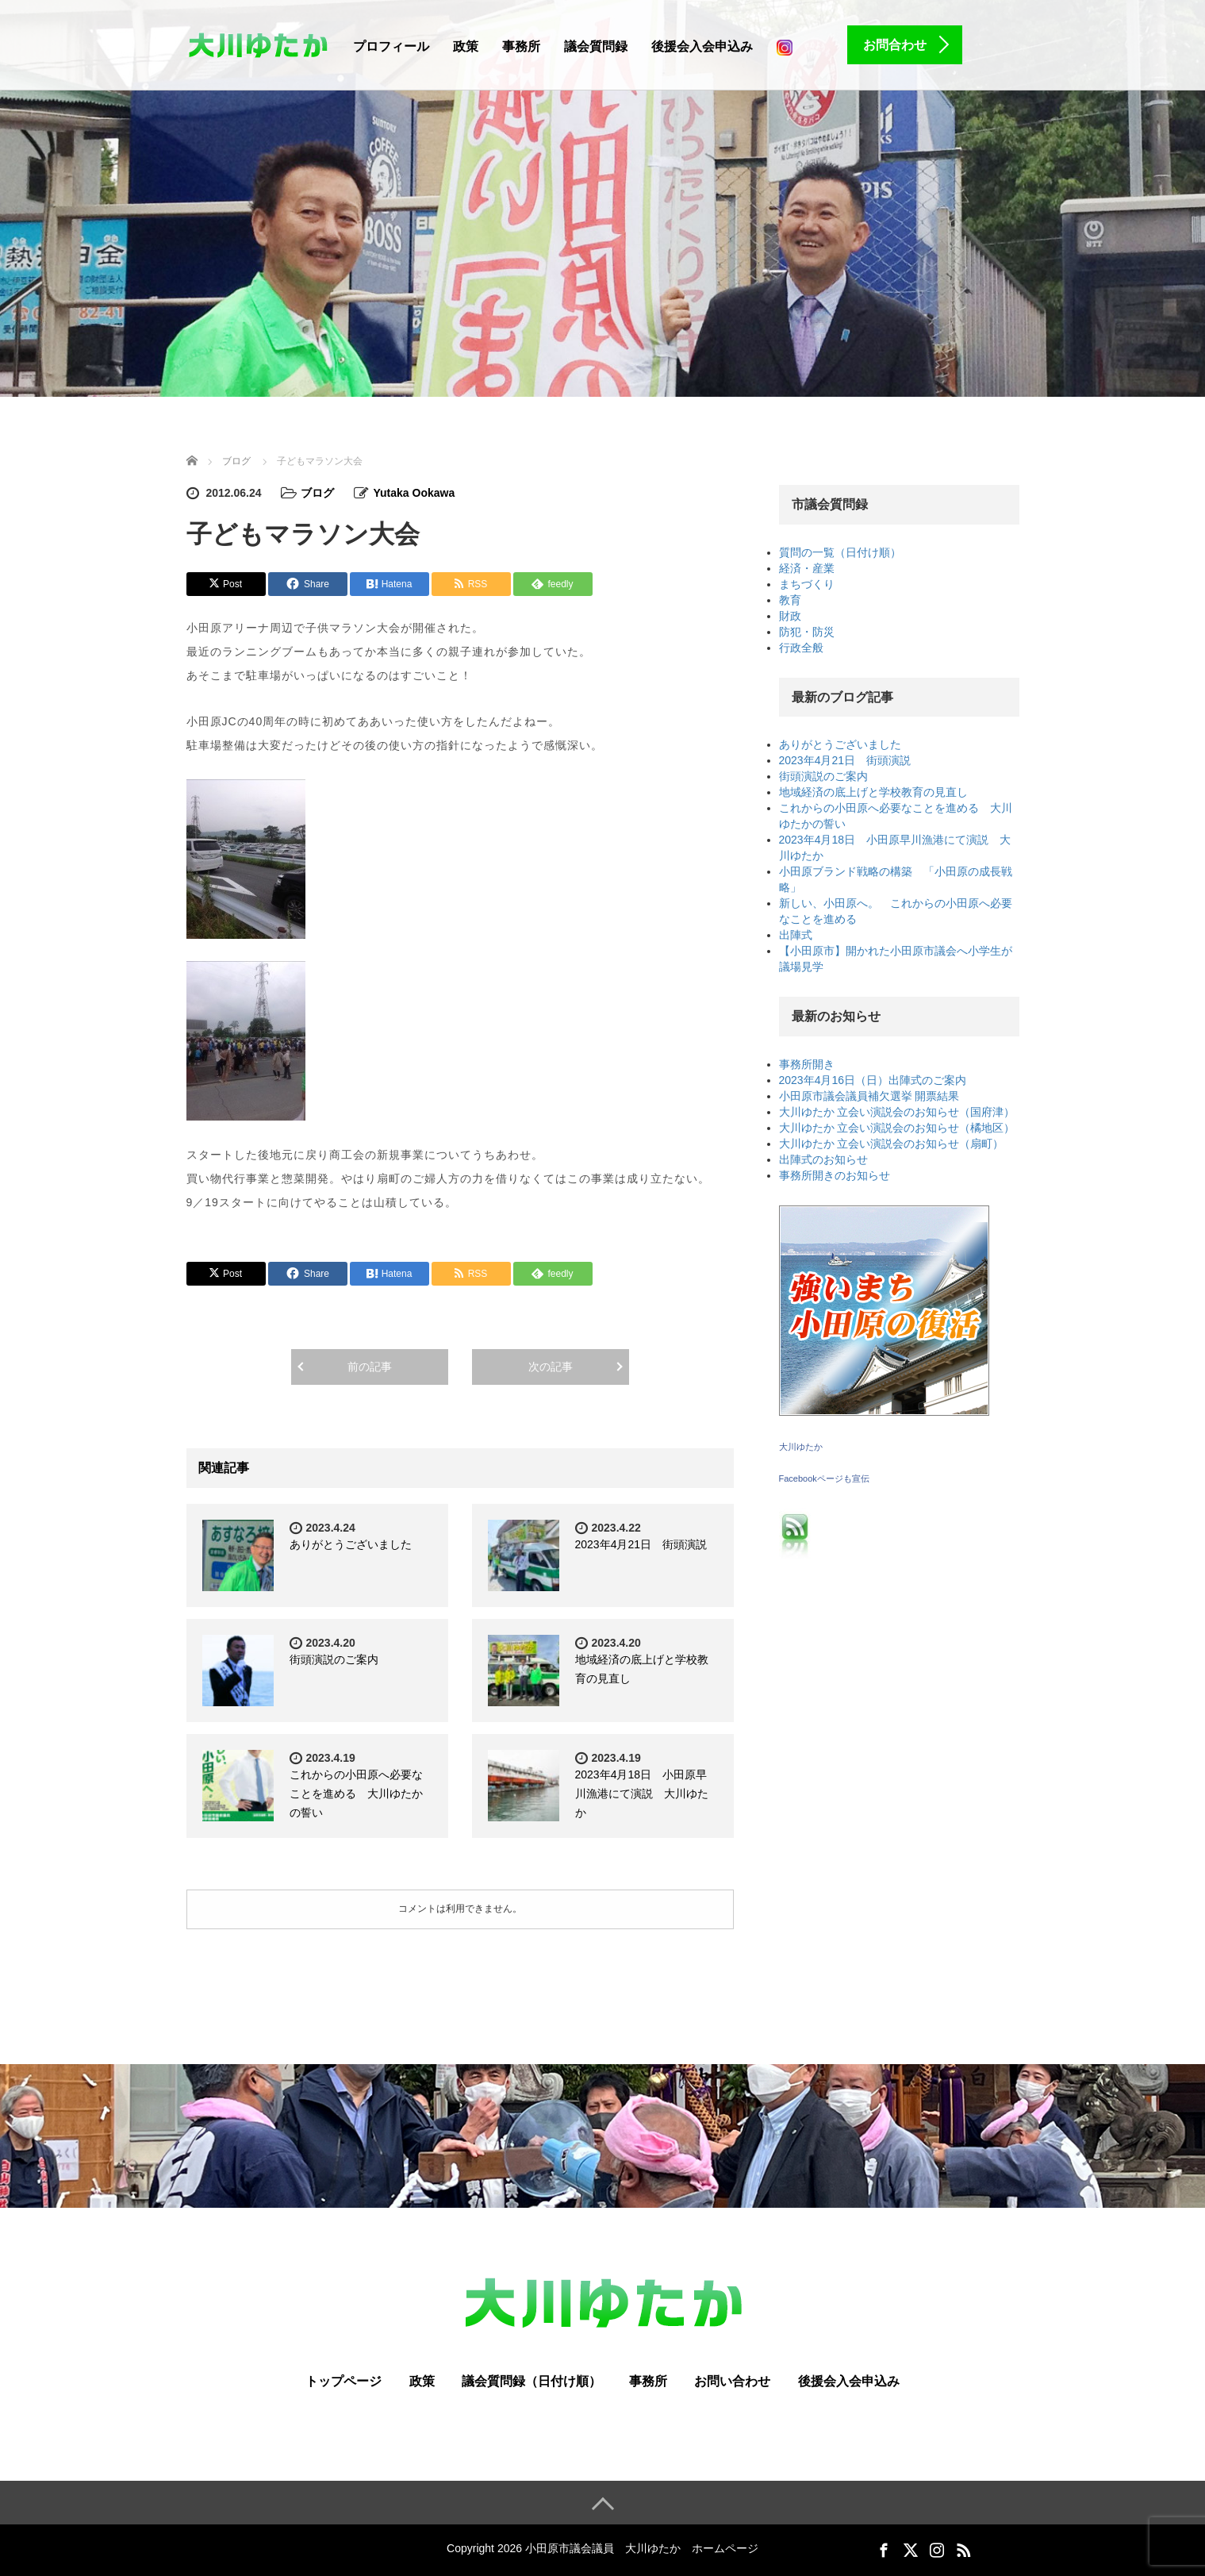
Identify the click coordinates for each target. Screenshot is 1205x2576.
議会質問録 (595, 46)
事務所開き (807, 1064)
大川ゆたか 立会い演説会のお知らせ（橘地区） (897, 1127)
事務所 (521, 46)
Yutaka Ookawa (414, 492)
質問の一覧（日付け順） (840, 552)
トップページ (343, 2381)
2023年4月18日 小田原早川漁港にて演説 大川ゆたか (641, 1793)
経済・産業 (807, 568)
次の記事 (550, 1366)
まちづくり (807, 584)
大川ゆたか (801, 1446)
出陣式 (795, 935)
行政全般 (801, 647)
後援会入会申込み (702, 46)
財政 (790, 615)
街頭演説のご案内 (334, 1659)
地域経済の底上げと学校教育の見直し (873, 792)
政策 (465, 46)
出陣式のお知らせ (823, 1159)
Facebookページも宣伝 (824, 1478)
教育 (790, 600)
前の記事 (369, 1366)
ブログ (317, 492)
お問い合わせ (732, 2381)
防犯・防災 (807, 631)
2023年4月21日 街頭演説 (641, 1544)
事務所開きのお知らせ (834, 1175)
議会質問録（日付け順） (531, 2381)
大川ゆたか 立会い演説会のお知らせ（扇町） (891, 1143)
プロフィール (391, 46)
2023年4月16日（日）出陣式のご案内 (873, 1080)
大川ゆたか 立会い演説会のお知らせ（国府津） (897, 1111)
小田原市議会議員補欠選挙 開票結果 (869, 1096)
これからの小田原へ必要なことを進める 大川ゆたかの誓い (356, 1793)
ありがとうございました (351, 1544)
